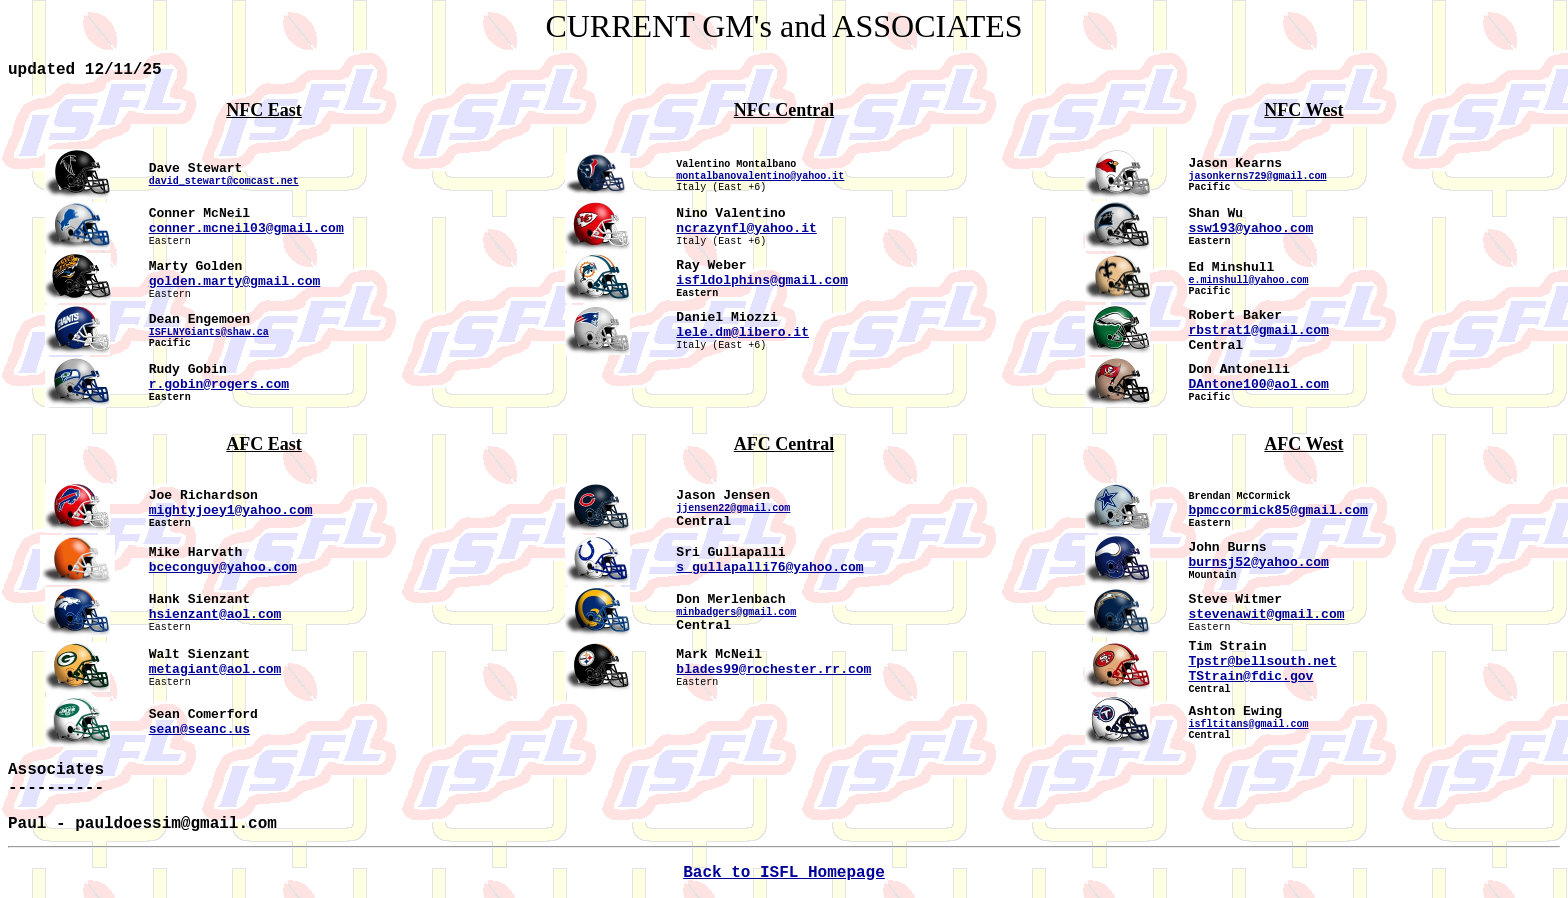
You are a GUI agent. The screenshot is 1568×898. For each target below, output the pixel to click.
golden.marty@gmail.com (235, 281)
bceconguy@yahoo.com (223, 567)
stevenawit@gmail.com (1266, 614)
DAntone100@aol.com (1258, 384)
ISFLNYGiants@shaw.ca (209, 332)
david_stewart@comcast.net (224, 181)
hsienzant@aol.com (215, 614)
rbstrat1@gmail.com (1258, 330)
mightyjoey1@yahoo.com (231, 510)
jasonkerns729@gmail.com (1257, 176)
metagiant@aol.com (215, 669)
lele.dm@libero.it (742, 332)
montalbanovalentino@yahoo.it (760, 176)
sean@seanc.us (199, 729)
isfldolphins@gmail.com (762, 280)
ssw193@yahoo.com (1250, 228)
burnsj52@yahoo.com (1258, 562)
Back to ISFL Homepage (784, 873)
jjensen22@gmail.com (733, 508)
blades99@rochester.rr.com (773, 669)
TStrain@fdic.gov (1250, 676)
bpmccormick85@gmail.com (1277, 510)
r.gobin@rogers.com (219, 384)
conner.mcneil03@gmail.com (246, 228)
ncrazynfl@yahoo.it (746, 228)
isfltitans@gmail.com (1248, 724)
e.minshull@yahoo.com (1248, 280)
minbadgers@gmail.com (736, 612)
